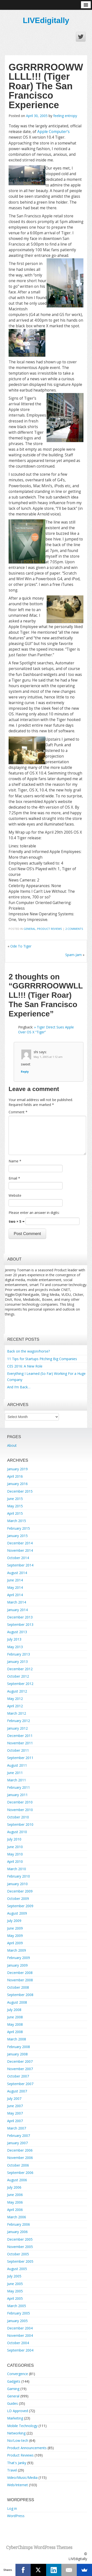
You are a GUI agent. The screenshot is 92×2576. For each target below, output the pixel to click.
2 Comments (74, 929)
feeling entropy (65, 115)
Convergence (17, 2373)
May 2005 (15, 2291)
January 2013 (17, 1661)
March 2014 (16, 1602)
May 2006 (15, 2202)
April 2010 (15, 1861)
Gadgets (13, 2381)
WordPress (16, 2515)
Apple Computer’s (53, 131)
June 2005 (15, 2283)
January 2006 (17, 2231)
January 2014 (17, 1609)
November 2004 (20, 2335)
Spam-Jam (73, 954)
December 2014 (20, 1543)
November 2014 (20, 1550)
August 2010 (17, 1831)
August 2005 (17, 2268)
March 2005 (16, 2305)
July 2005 (14, 2276)
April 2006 (15, 2209)
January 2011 (17, 1794)
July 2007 (14, 2098)
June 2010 (15, 1846)
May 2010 (15, 1854)
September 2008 (20, 1994)
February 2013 (18, 1654)
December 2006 (20, 2150)
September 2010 (20, 1824)
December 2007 (20, 2061)
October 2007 (18, 2076)
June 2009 (15, 1928)
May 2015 (15, 1506)
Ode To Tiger (20, 946)
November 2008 (20, 1980)
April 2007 (15, 2120)
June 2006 (15, 2194)
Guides (12, 2403)
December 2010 (20, 1802)
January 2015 (17, 1535)
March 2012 (16, 1713)
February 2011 (18, 1787)
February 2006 (18, 2224)
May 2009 (15, 1935)
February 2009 (18, 1957)
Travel (12, 2470)
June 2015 (15, 1498)
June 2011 (15, 1772)
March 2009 (16, 1950)
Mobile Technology (22, 2425)
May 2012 (15, 1698)
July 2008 (14, 2009)
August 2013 (17, 1632)
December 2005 (20, 2239)
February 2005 (18, 2313)
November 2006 (20, 2157)
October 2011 (18, 1750)
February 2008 (18, 2046)
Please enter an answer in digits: (34, 1212)
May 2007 (15, 2113)
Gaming (13, 2388)
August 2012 (17, 1691)
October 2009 (18, 1898)
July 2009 (14, 1920)
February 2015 (18, 1528)
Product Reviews (49, 929)
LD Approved (17, 2410)
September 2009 (20, 1906)
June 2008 (15, 2017)
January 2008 (17, 2054)
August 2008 (17, 2002)
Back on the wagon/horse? (28, 1351)
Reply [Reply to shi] (25, 1071)
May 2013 (15, 1646)
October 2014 (18, 1557)
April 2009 (15, 1943)
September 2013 (20, 1624)
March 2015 (16, 1520)
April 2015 (15, 1513)
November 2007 (20, 2068)
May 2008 (15, 2024)
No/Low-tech (17, 2440)
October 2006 (18, 2165)
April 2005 (15, 2298)
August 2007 (17, 2091)
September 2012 (20, 1683)
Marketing (15, 2418)
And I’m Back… (18, 1387)
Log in (12, 2508)
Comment (18, 1112)
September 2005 (20, 2261)
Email (14, 1178)
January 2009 (17, 1965)
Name (15, 1161)
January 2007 (17, 2143)
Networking (16, 2433)
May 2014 (15, 1587)
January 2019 (17, 1469)
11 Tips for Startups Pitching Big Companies (42, 1358)
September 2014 (20, 1565)
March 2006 (16, 2217)
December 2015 (20, 1491)
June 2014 (15, 1580)
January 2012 (17, 1728)
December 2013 (20, 1617)
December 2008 (20, 1972)
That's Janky (16, 2462)
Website (15, 1195)
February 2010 (18, 1876)
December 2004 (20, 2328)
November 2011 (20, 1743)
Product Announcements (27, 2447)
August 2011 (17, 1765)
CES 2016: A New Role (24, 1366)
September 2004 (20, 2350)
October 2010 (18, 1817)
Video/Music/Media (22, 2477)
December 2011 (20, 1735)
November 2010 (20, 1809)
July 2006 (14, 2187)
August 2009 (17, 1913)
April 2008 (15, 2031)
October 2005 (18, 2254)
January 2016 (17, 1483)
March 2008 (16, 2039)
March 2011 (16, 1780)
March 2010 (16, 1868)
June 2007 (15, 2105)
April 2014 (15, 1594)
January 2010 (17, 1883)
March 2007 (16, 2128)
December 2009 (20, 1891)
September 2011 (20, 1757)
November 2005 (20, 2246)
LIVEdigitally (46, 20)
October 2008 (18, 1987)
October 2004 (18, 2342)
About (12, 1445)
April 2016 (15, 1476)
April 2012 (15, 1706)
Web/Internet (17, 2485)
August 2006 (17, 2180)
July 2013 (14, 1639)
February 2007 (18, 2135)
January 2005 (17, 2320)
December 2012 (20, 1669)
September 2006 (20, 2172)
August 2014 (17, 1572)
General (30, 929)
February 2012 (18, 1720)
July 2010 (14, 1839)
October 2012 (18, 1676)
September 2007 (20, 2083)
